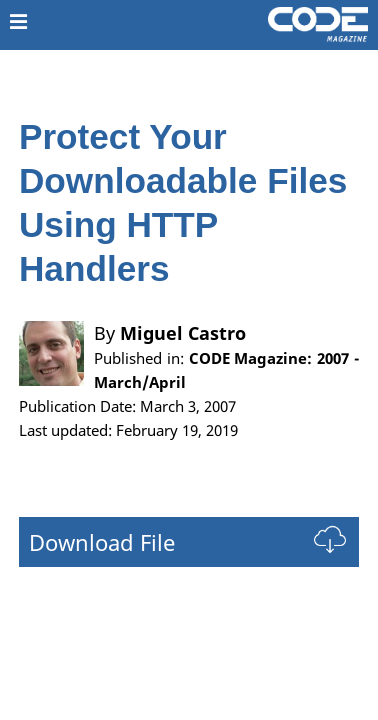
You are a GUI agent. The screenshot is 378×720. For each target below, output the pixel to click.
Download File (102, 542)
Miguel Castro (183, 333)
